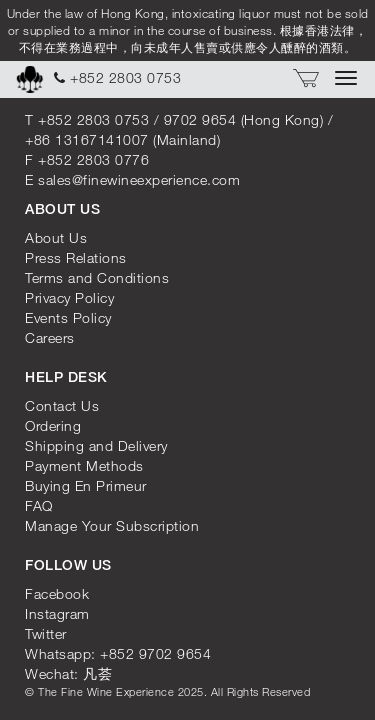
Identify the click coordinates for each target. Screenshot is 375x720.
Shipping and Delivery (96, 445)
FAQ (39, 505)
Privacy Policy (69, 297)
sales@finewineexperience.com (139, 179)
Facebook (57, 593)
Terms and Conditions (97, 277)
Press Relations (76, 257)
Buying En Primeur (86, 485)
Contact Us (62, 405)
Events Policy (68, 317)
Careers (50, 337)
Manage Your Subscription (112, 525)
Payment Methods (84, 465)
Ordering (53, 425)
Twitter (46, 633)
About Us (56, 237)
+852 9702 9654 (155, 653)
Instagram (57, 613)
